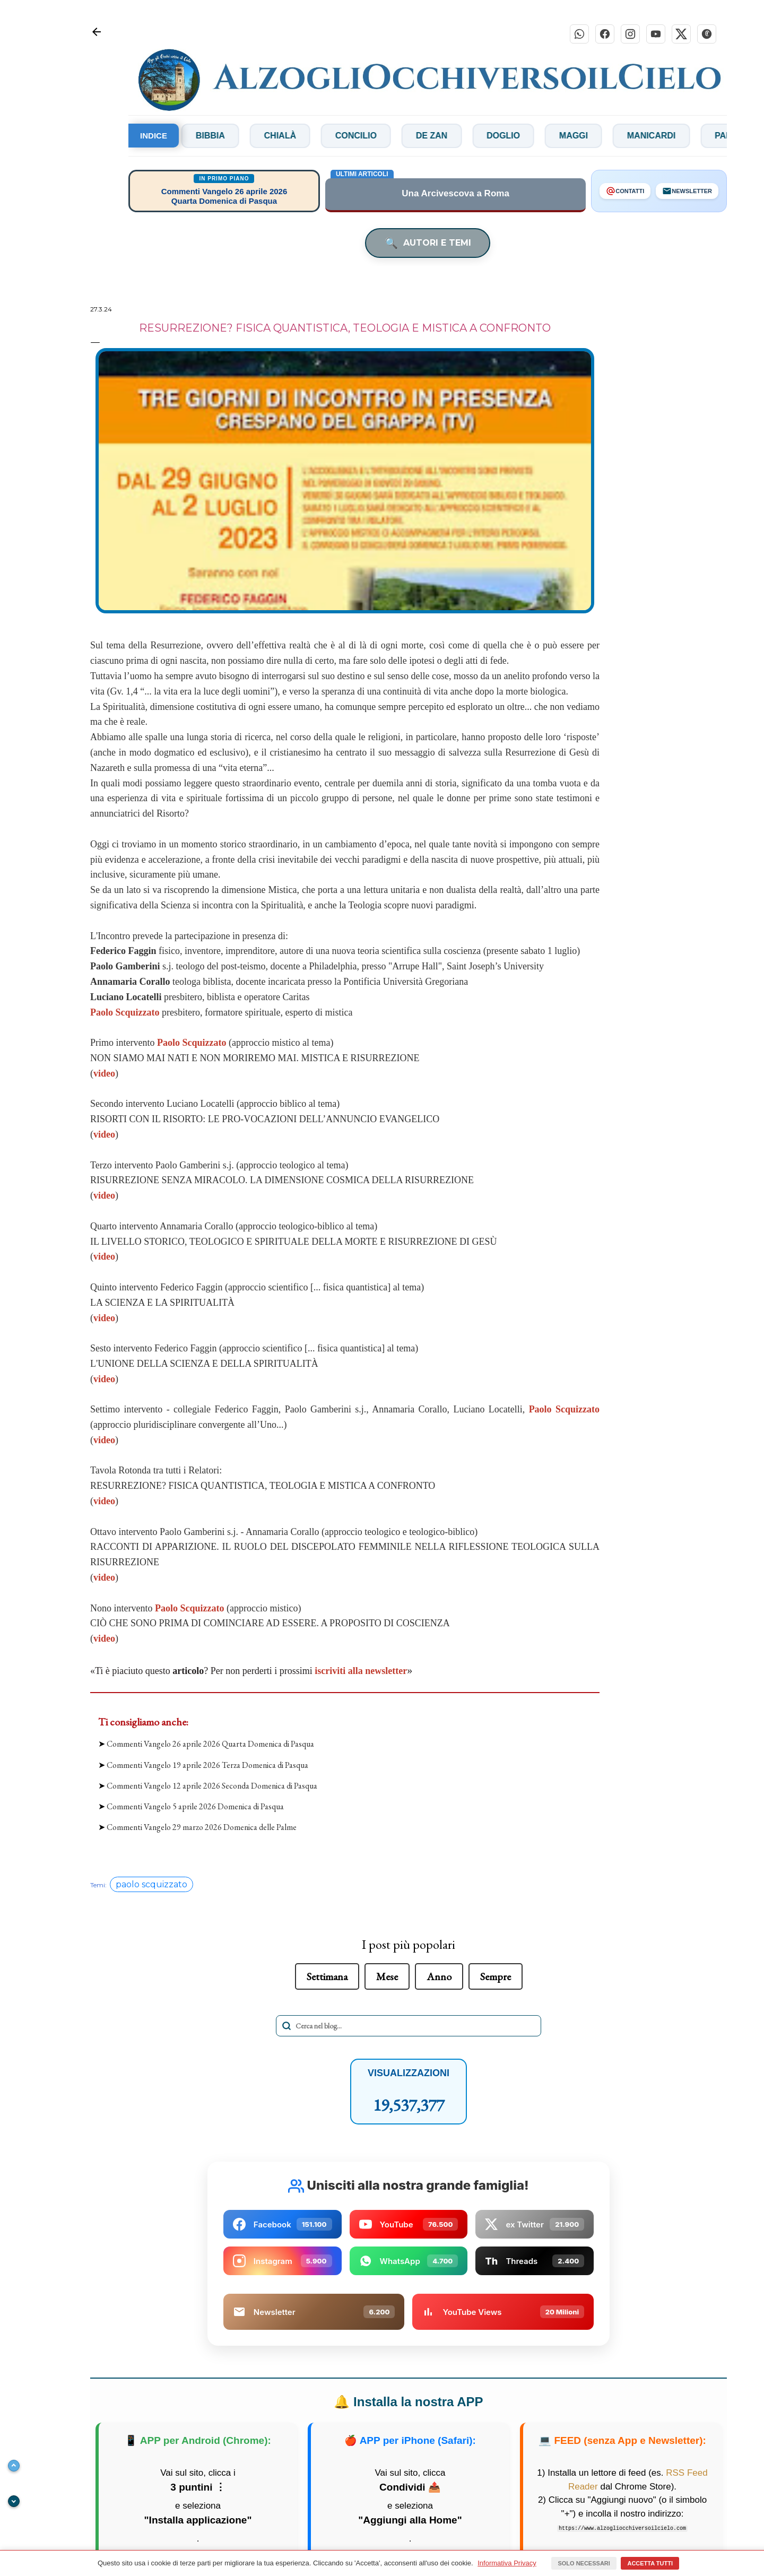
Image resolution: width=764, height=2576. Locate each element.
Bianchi (179, 135)
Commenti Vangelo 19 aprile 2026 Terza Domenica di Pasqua (207, 1765)
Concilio (396, 135)
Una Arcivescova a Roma (455, 194)
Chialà (320, 135)
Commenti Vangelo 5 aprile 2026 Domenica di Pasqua (195, 1806)
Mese (387, 1976)
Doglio (544, 135)
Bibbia (250, 135)
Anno (439, 1976)
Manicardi (692, 135)
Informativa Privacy (507, 2563)
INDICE (153, 135)
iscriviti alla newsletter (361, 1671)
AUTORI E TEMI (428, 243)
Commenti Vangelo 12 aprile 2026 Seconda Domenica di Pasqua (212, 1785)
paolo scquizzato (151, 1884)
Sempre (495, 1976)
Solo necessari (584, 2563)
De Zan (472, 135)
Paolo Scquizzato (192, 1042)
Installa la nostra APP (408, 2402)
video (104, 1073)
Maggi (614, 135)
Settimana (327, 1976)
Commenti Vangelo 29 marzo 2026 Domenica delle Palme (202, 1827)
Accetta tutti (650, 2563)
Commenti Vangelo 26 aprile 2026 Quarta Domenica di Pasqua (210, 1744)
